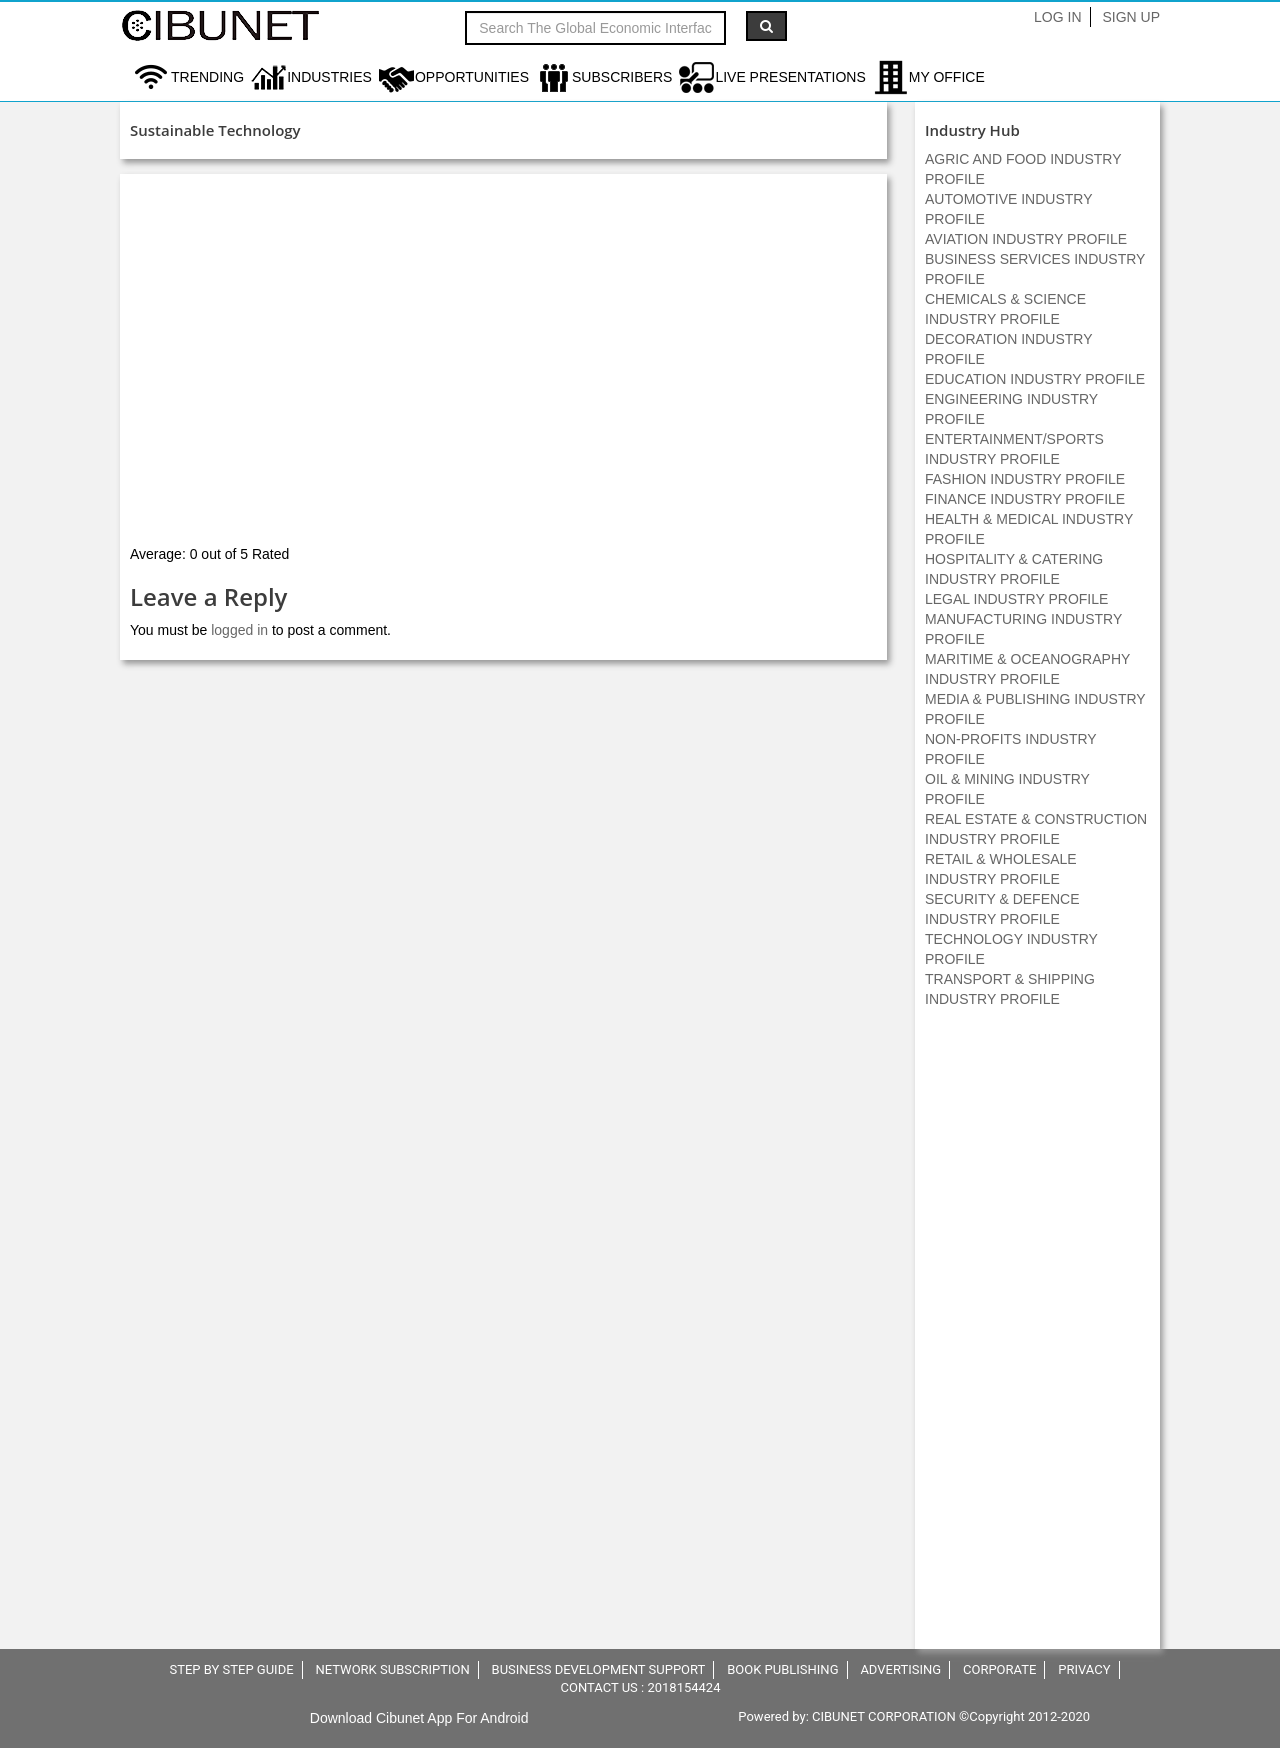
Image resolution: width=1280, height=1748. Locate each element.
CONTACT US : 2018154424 (641, 1687)
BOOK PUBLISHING (782, 1669)
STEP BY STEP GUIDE (231, 1669)
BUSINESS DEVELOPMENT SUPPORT (599, 1669)
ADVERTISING (900, 1669)
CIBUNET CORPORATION (884, 1716)
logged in (239, 630)
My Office (947, 77)
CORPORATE (999, 1669)
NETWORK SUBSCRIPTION (392, 1669)
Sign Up (1131, 17)
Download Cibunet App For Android (419, 1718)
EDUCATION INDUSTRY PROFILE (1035, 379)
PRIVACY (1084, 1669)
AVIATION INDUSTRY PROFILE (1026, 239)
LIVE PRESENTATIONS (790, 77)
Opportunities (472, 77)
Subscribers (622, 77)
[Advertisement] (1038, 1339)
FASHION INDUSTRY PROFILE (1025, 479)
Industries (329, 77)
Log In (1057, 17)
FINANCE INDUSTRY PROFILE (1025, 499)
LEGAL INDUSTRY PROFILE (1016, 599)
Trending (207, 77)
